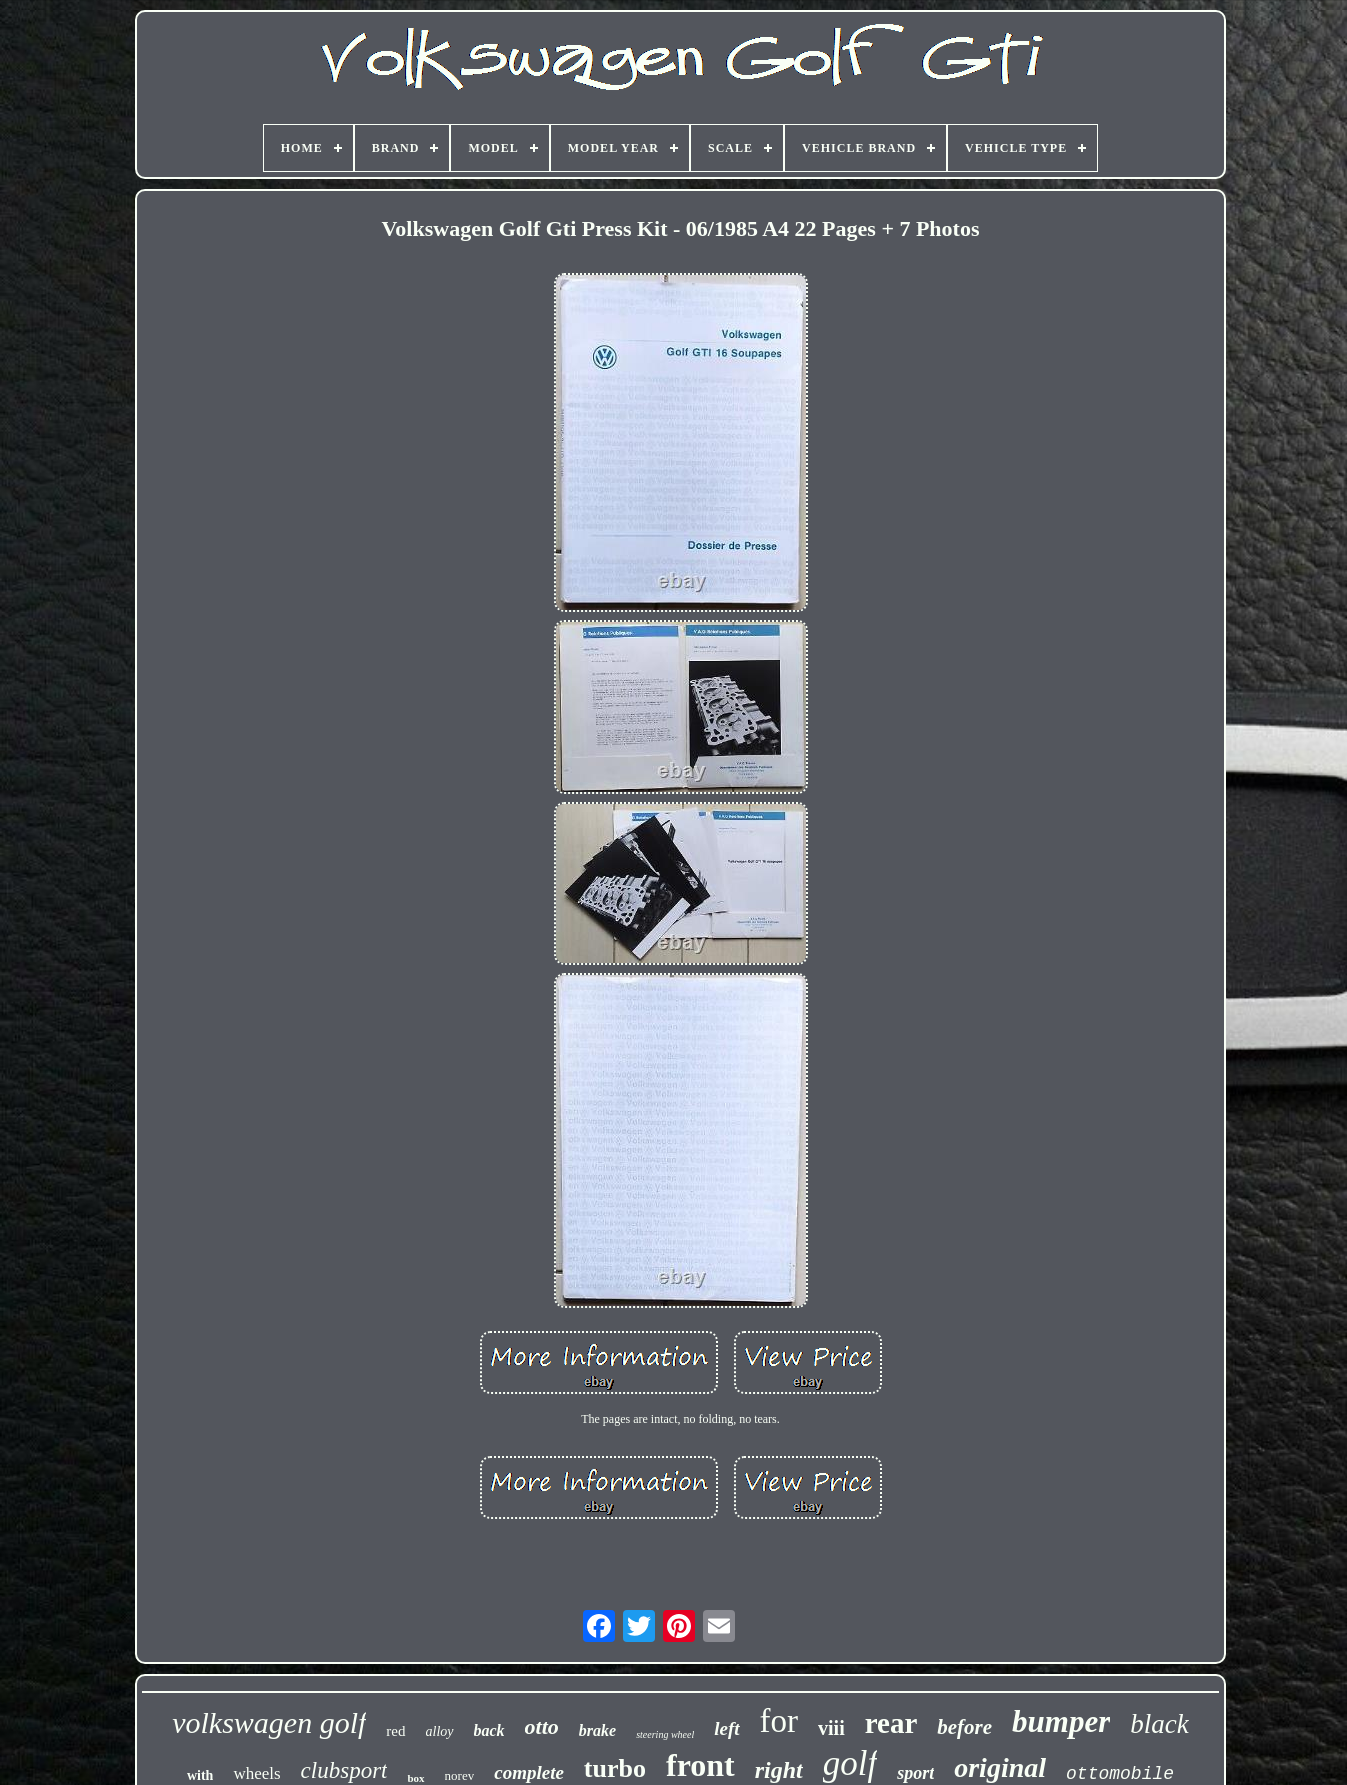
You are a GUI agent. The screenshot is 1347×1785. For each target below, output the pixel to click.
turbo (615, 1768)
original (1000, 1767)
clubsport (344, 1770)
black (1159, 1724)
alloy (440, 1731)
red (395, 1731)
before (964, 1727)
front (700, 1765)
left (726, 1728)
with (200, 1775)
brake (597, 1730)
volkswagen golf (269, 1722)
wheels (256, 1773)
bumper (1061, 1721)
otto (542, 1726)
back (489, 1730)
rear (891, 1723)
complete (529, 1772)
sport (915, 1773)
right (779, 1770)
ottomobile (1120, 1774)
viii (831, 1728)
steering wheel (665, 1734)
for (779, 1721)
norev (460, 1775)
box (415, 1778)
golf (850, 1763)
